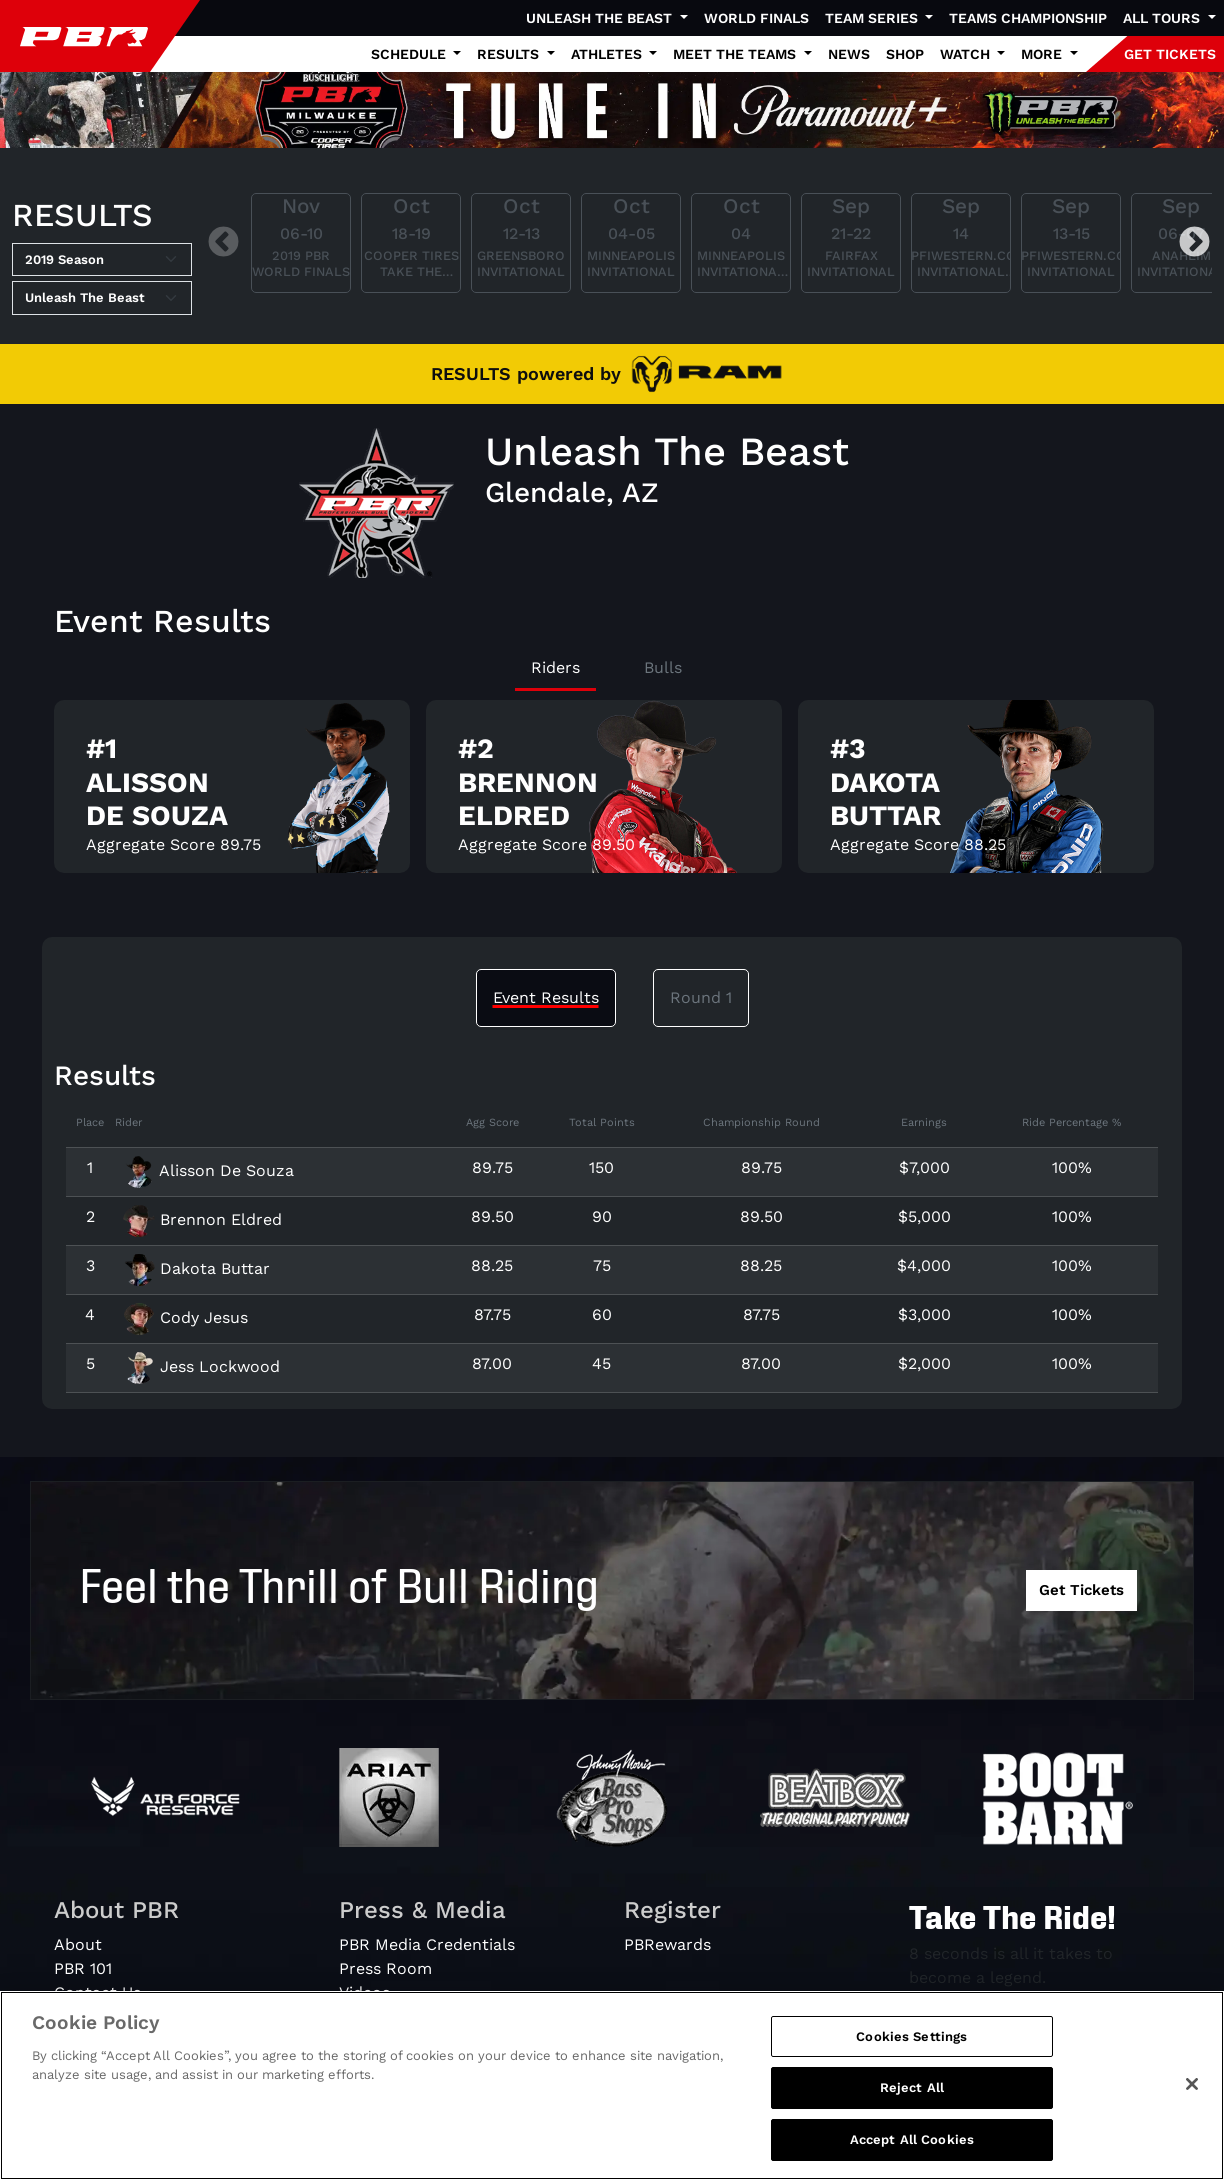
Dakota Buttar (196, 1268)
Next (1194, 243)
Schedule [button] (410, 54)
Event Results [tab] (546, 997)
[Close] (1192, 2099)
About (78, 1944)
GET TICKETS (1170, 54)
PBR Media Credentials (427, 1944)
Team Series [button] (873, 18)
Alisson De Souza (208, 1170)
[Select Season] (102, 260)
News (849, 54)
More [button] (1043, 54)
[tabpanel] (612, 794)
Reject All (912, 2102)
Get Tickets (1081, 1590)
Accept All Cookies (912, 2154)
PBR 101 (83, 1968)
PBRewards (667, 1944)
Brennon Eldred (202, 1219)
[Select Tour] (102, 298)
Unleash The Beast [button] (601, 18)
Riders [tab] (555, 667)
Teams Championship (1028, 18)
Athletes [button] (608, 54)
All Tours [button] (1163, 18)
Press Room (385, 1968)
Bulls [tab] (663, 667)
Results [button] (510, 54)
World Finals (756, 18)
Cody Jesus (185, 1317)
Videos (364, 1992)
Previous (223, 243)
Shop (905, 54)
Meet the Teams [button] (736, 54)
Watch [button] (967, 54)
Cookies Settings (911, 2051)
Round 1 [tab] (701, 997)
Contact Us (97, 1992)
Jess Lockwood (201, 1366)
